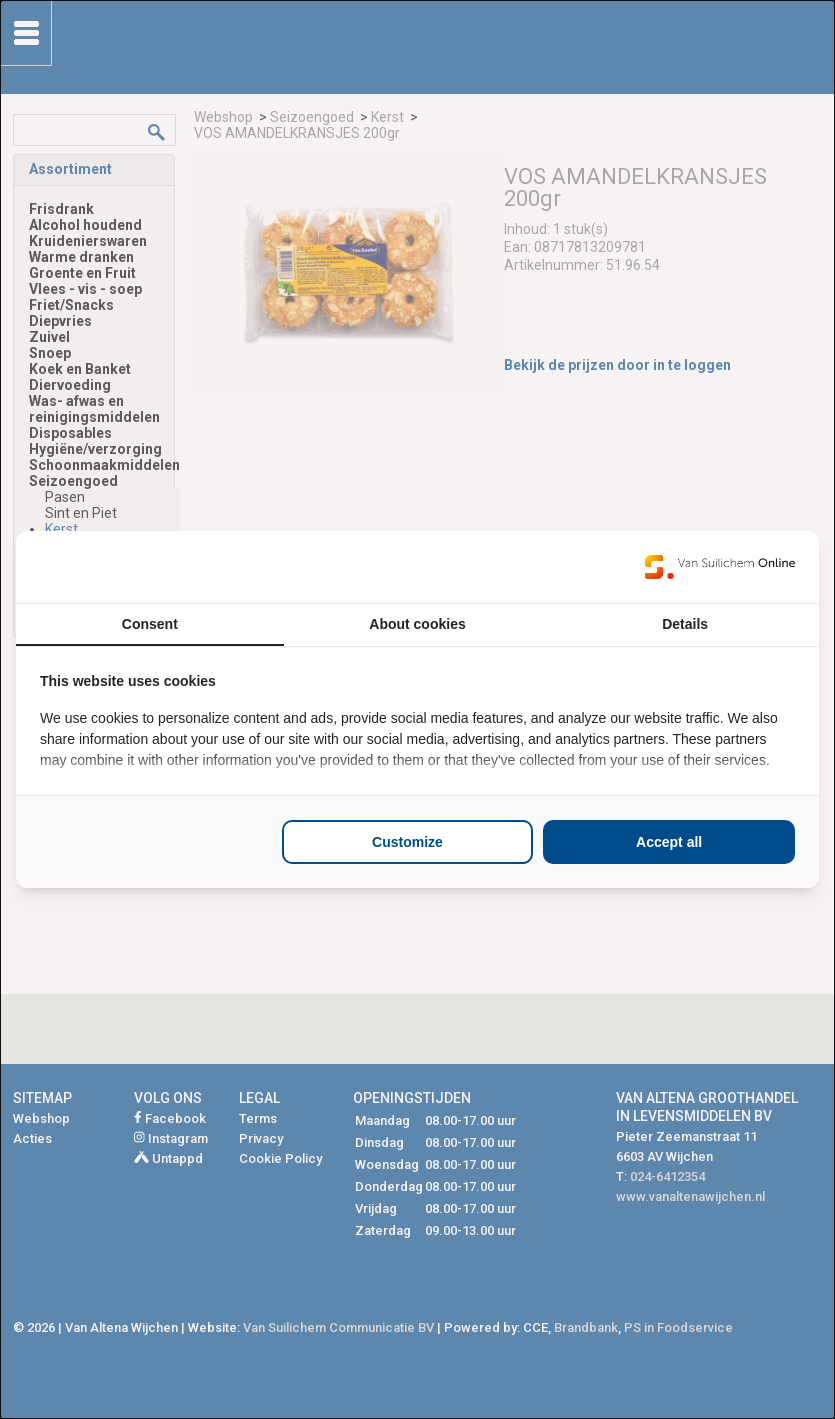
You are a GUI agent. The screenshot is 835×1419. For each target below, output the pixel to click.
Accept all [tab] (669, 842)
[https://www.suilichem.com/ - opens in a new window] (720, 567)
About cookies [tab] (417, 624)
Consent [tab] (150, 624)
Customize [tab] (407, 842)
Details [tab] (685, 624)
